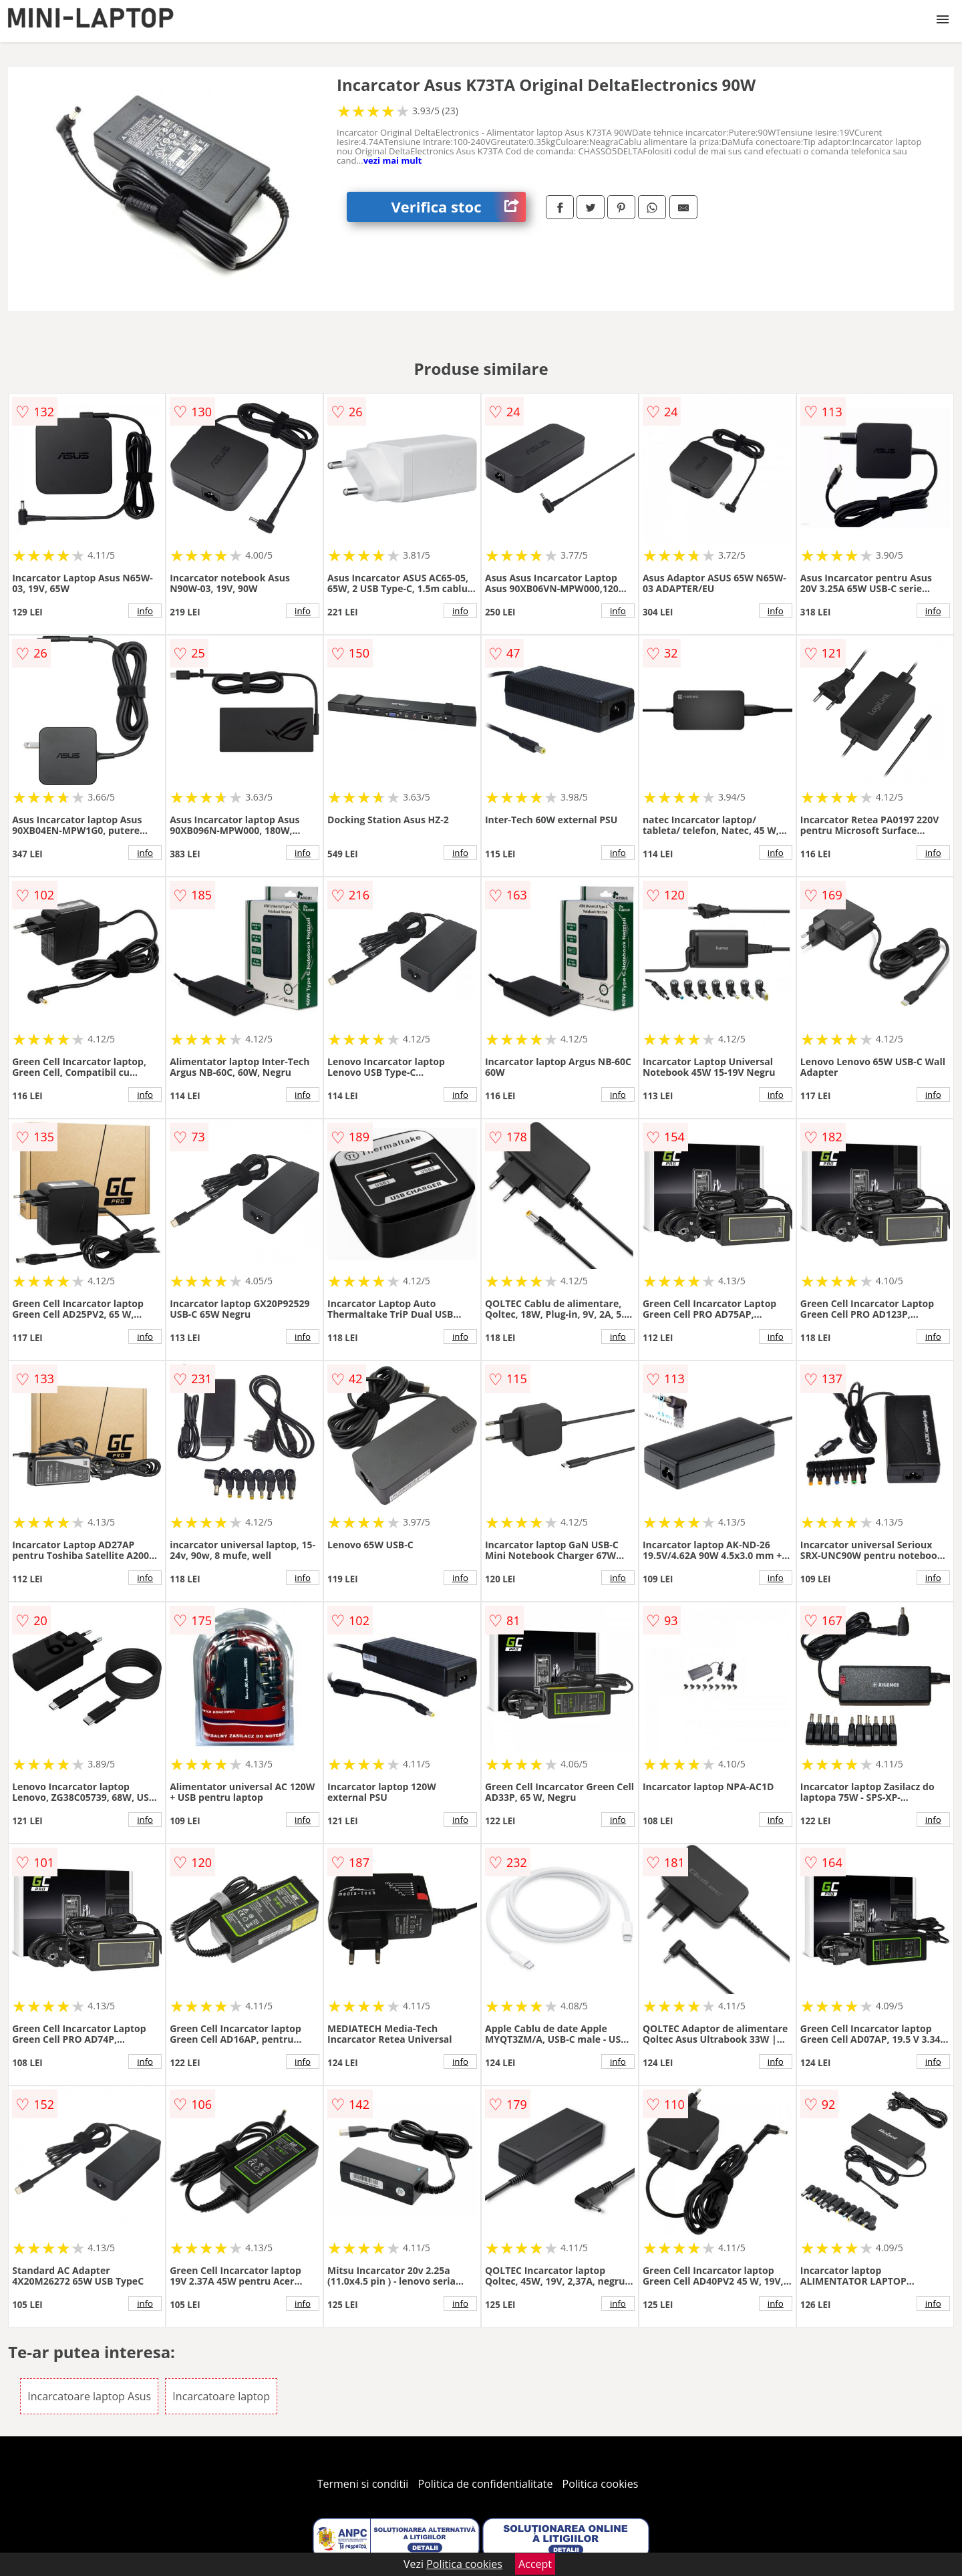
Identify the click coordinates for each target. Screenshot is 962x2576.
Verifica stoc (458, 207)
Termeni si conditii (363, 2483)
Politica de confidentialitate (485, 2483)
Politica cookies (601, 2483)
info (145, 611)
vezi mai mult (392, 160)
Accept (535, 2564)
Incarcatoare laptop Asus (89, 2396)
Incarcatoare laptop (221, 2396)
